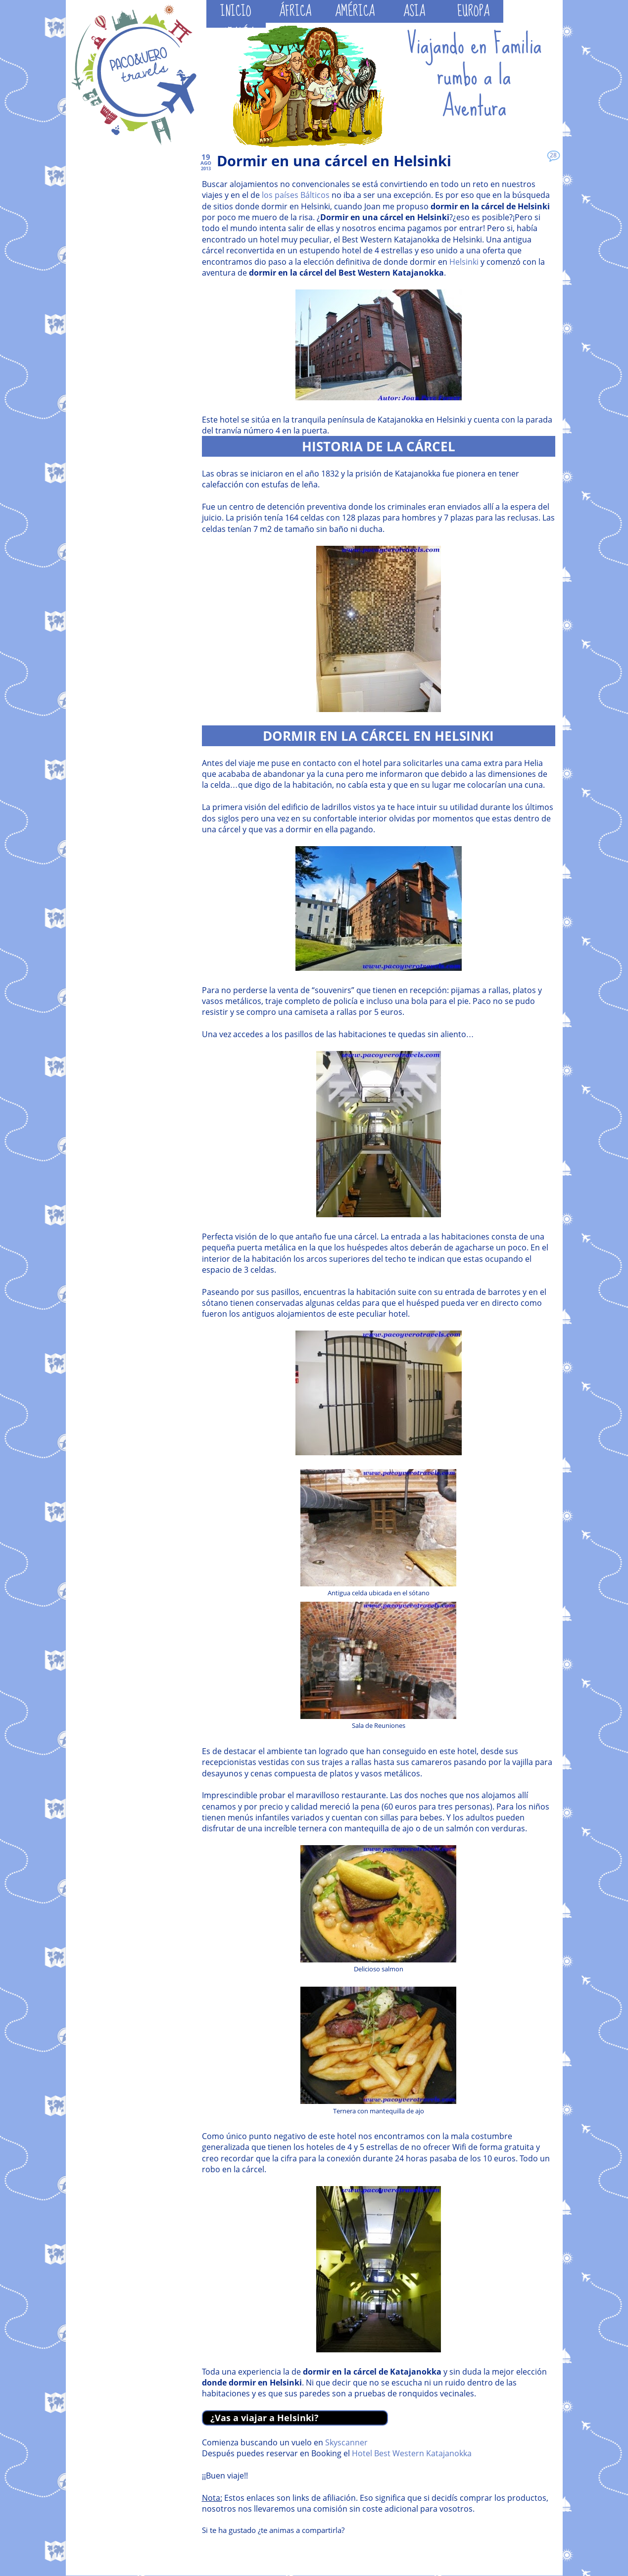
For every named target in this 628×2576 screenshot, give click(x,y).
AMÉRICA (355, 11)
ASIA (414, 11)
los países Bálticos (296, 195)
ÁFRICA (295, 11)
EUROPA (473, 11)
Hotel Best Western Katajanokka (412, 2453)
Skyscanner (346, 2442)
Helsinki (464, 261)
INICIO (235, 11)
